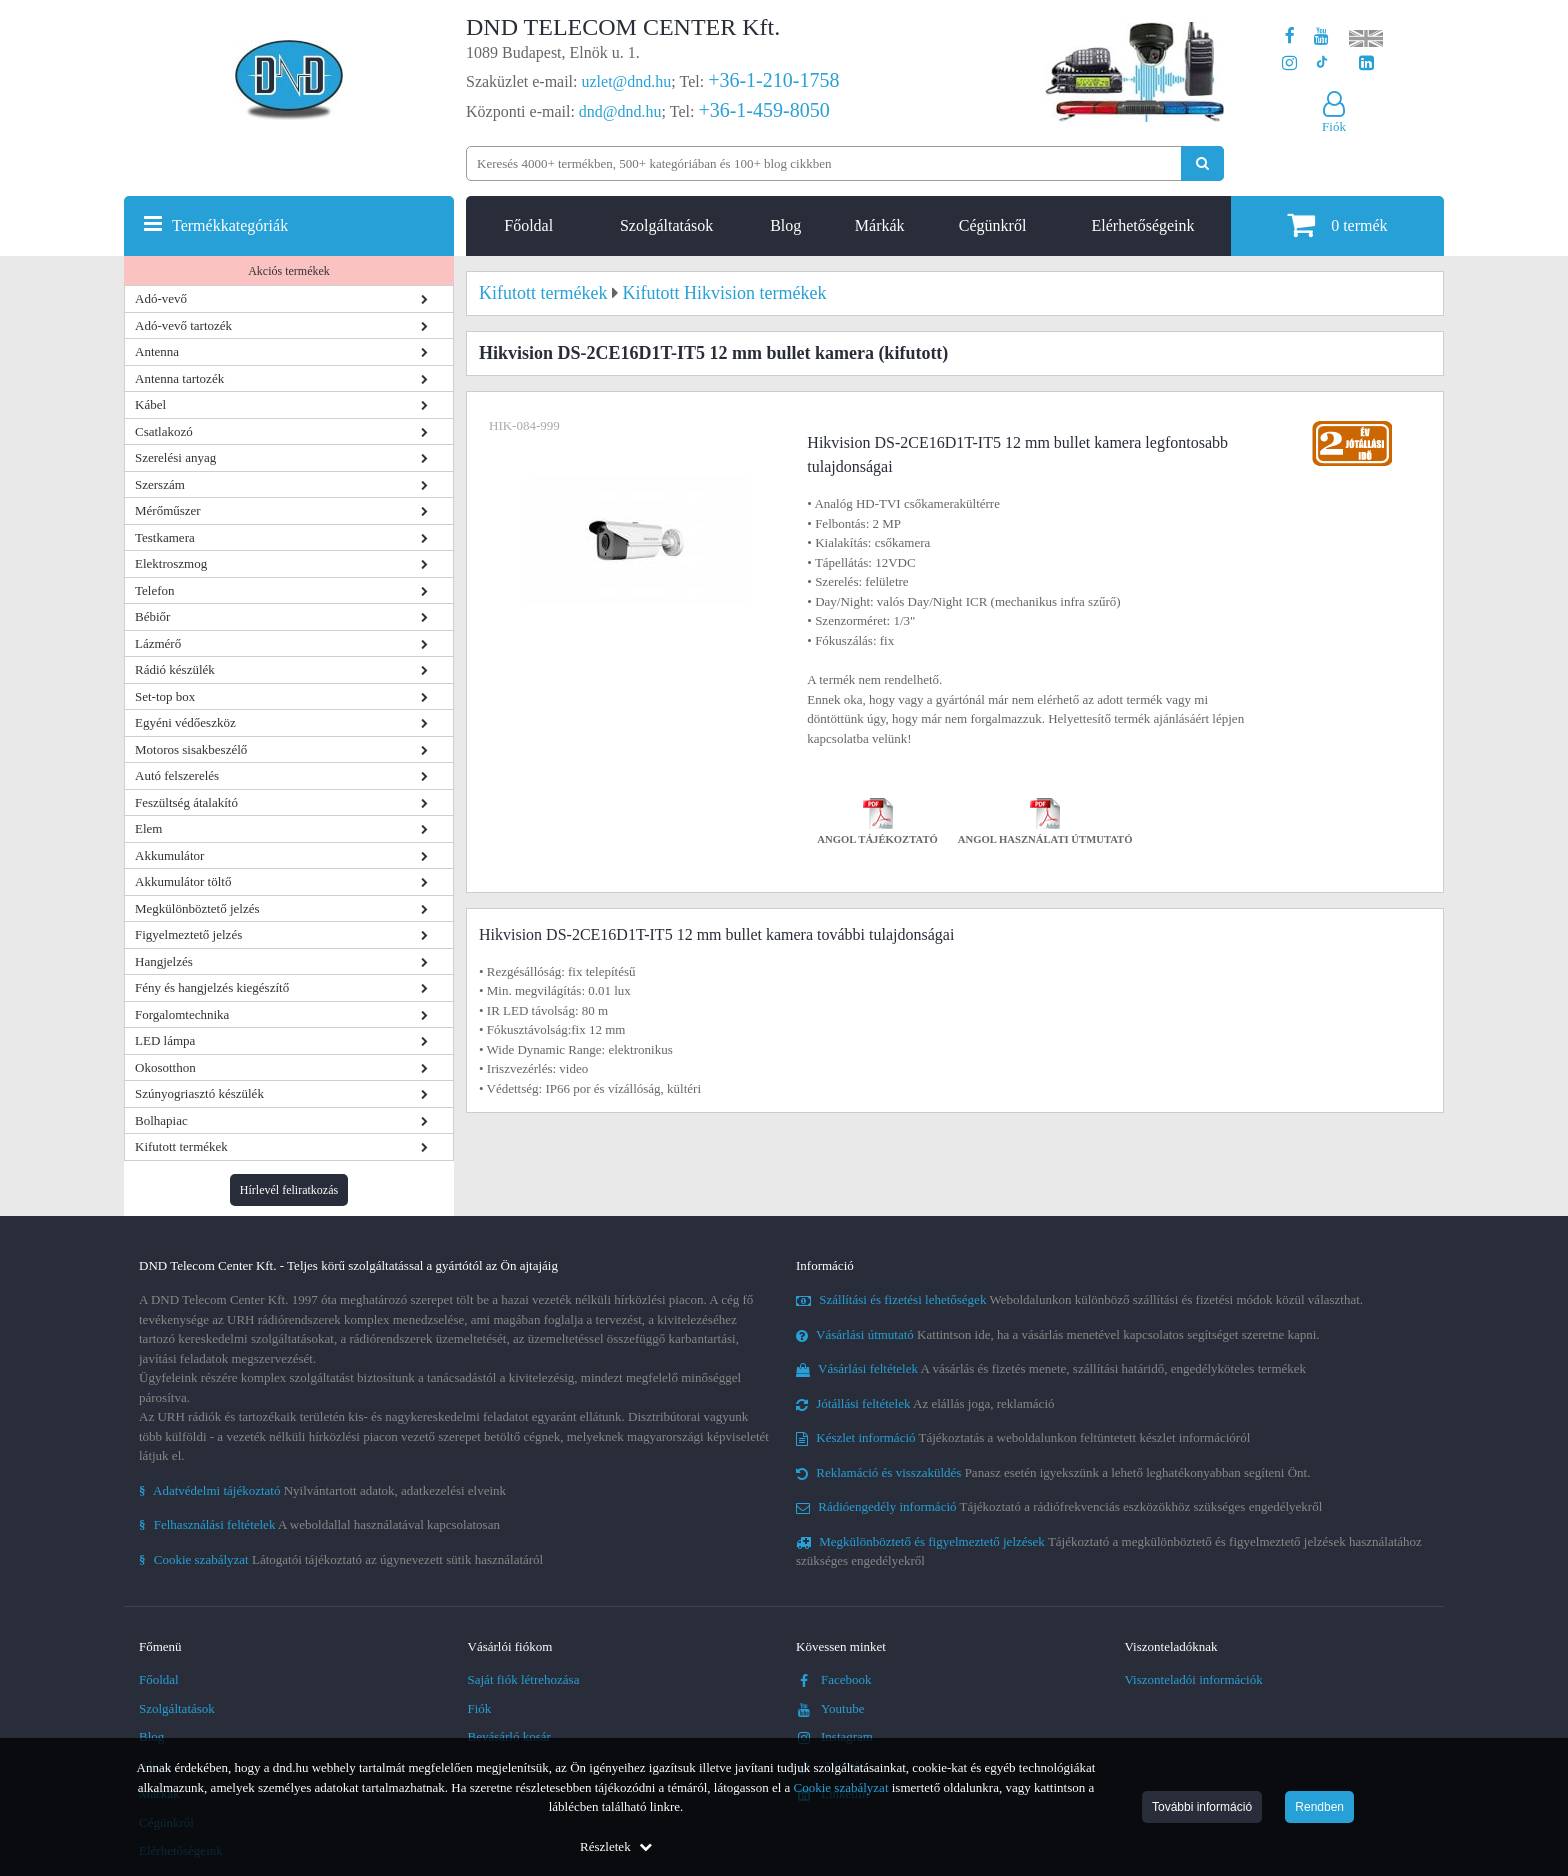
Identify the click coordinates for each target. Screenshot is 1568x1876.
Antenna (157, 351)
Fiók (480, 1708)
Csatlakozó (164, 431)
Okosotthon (165, 1067)
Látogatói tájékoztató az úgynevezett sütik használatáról (341, 1559)
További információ (1202, 1807)
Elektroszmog (171, 563)
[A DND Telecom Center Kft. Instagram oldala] (1289, 63)
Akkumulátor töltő (183, 881)
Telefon (155, 590)
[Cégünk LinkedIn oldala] (1366, 63)
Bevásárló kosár (509, 1736)
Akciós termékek (289, 271)
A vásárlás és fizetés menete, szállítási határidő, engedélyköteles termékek (1051, 1368)
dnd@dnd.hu (620, 111)
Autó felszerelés (177, 775)
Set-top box (165, 696)
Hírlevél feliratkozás (289, 1190)
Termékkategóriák (230, 225)
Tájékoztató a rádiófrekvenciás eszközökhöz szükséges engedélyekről (1059, 1506)
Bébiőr (152, 616)
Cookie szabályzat (841, 1787)
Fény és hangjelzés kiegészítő (212, 987)
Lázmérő (158, 643)
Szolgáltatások (666, 225)
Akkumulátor (169, 855)
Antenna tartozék (179, 378)
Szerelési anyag (175, 457)
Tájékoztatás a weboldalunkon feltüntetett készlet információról (1023, 1437)
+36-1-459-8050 (763, 110)
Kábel (150, 404)
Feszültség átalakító (186, 802)
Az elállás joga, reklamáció (925, 1403)
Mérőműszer (168, 510)
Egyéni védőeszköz (185, 722)
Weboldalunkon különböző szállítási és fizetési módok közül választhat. (1079, 1299)
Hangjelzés (164, 961)
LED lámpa (165, 1040)
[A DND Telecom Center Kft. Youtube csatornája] (1321, 36)
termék (1337, 224)
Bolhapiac (161, 1120)
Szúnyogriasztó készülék (199, 1093)
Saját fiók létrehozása (524, 1679)
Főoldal (528, 225)
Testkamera (165, 537)
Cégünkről (993, 225)
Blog (785, 225)
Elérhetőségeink (1142, 225)
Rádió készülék (175, 669)
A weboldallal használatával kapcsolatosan (319, 1524)
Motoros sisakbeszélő (191, 749)
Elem (148, 828)
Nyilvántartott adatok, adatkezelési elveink (322, 1490)
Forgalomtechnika (182, 1014)
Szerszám (160, 484)
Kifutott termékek (181, 1146)
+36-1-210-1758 (773, 80)
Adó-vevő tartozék (183, 325)
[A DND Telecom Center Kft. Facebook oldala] (1290, 36)
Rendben (1319, 1807)
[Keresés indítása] (1202, 163)
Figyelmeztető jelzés (188, 934)
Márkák (880, 225)
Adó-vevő (161, 298)
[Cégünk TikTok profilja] (1321, 63)
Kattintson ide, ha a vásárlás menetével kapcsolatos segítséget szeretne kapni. (1058, 1334)
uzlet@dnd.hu (627, 81)
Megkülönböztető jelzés (197, 908)
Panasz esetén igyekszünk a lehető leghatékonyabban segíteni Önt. (1053, 1472)
